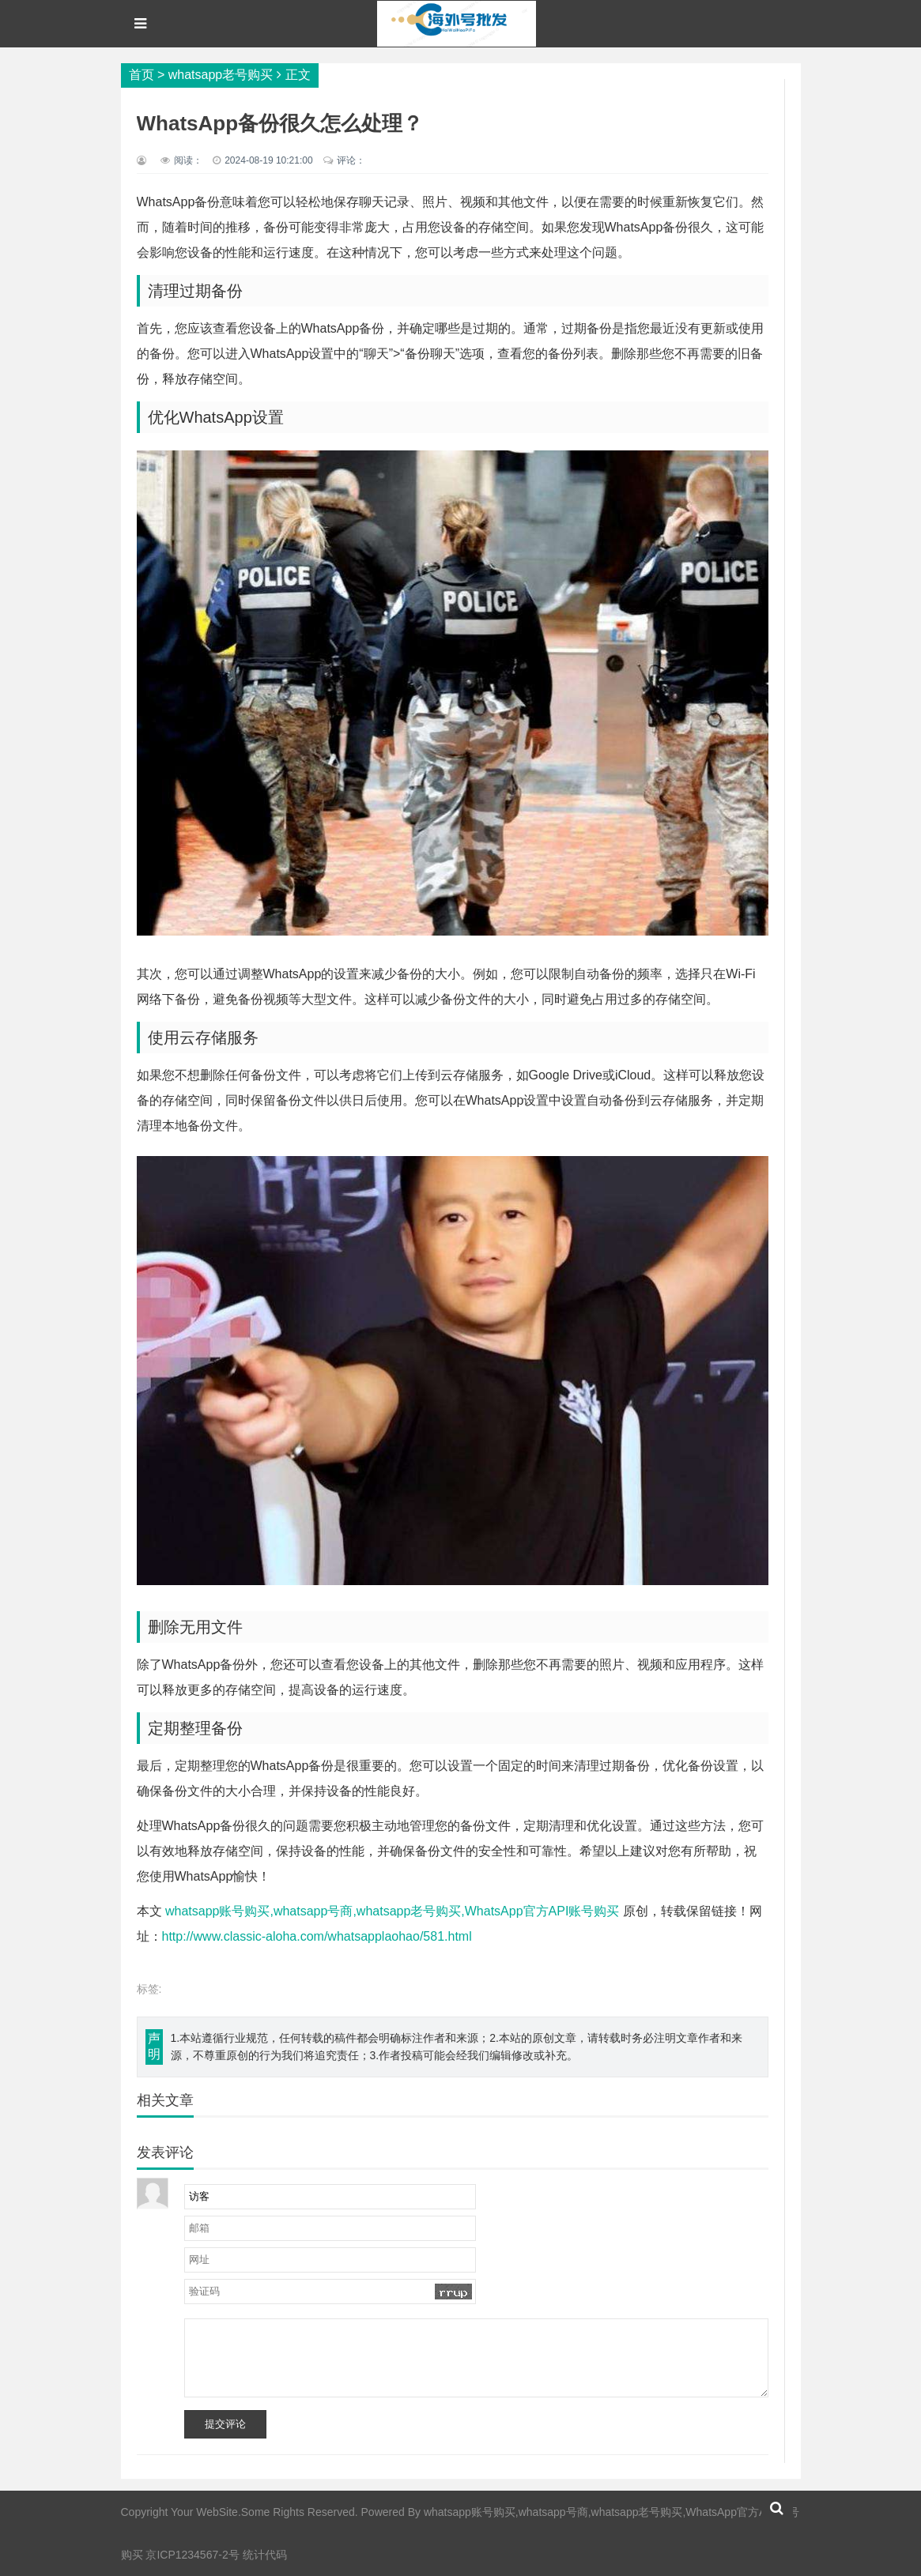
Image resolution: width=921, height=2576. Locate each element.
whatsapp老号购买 (221, 74)
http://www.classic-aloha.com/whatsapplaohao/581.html (317, 1936)
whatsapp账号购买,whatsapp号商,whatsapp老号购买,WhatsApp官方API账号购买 (392, 1911)
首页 (141, 74)
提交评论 (225, 2424)
